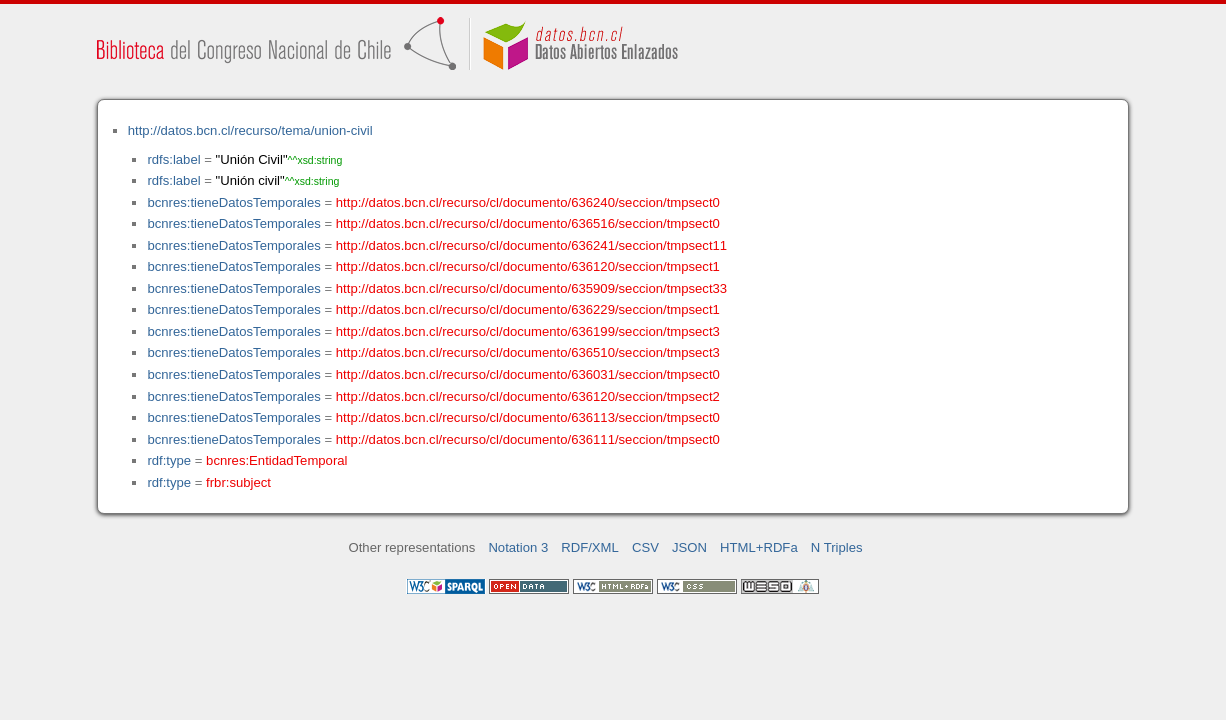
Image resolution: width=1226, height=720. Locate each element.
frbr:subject (238, 482)
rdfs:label (173, 159)
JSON (689, 547)
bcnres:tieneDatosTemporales (233, 202)
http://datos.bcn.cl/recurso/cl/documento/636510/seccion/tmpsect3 (528, 352)
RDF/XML (590, 547)
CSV (645, 547)
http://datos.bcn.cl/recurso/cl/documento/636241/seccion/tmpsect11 (531, 245)
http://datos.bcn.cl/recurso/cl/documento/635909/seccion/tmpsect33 (531, 288)
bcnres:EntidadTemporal (276, 460)
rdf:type (169, 460)
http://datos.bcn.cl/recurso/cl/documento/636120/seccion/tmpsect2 (528, 396)
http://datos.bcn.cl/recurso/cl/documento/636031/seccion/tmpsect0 (528, 374)
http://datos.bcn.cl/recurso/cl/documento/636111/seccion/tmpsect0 (528, 439)
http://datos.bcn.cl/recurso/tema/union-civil (250, 130)
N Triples (837, 547)
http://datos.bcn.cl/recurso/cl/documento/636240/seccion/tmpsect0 (528, 202)
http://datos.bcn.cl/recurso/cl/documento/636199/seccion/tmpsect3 (528, 331)
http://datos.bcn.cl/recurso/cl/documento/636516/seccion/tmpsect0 (528, 223)
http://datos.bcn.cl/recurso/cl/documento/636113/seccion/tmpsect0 (528, 417)
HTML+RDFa (759, 547)
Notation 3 (518, 547)
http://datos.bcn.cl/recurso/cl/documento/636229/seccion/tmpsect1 (528, 309)
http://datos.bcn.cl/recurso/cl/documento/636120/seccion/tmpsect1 (528, 266)
